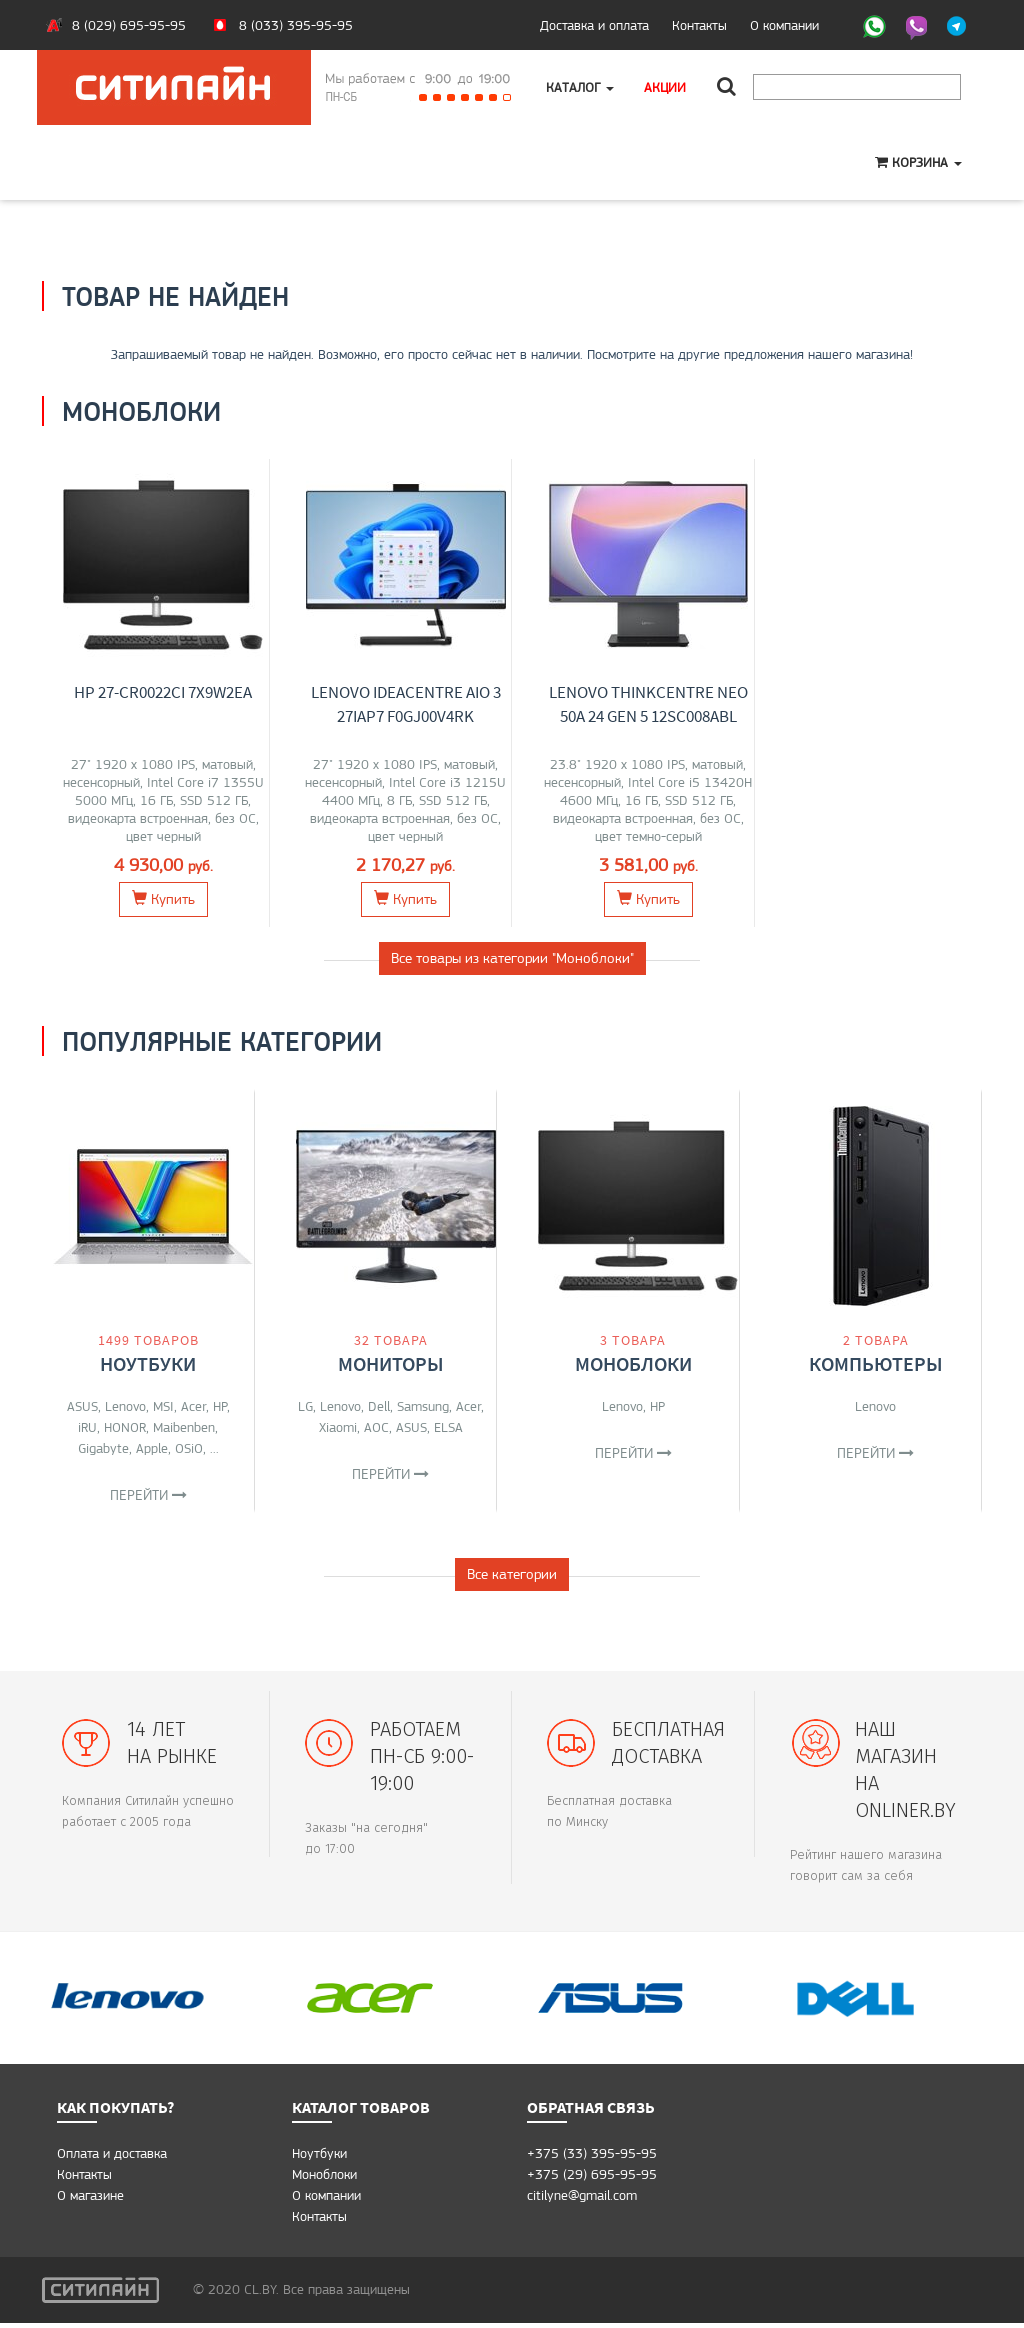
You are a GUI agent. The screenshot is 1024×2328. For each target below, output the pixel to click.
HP (220, 1406)
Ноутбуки (148, 1363)
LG (305, 1406)
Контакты (699, 25)
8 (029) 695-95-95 (129, 25)
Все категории (512, 1579)
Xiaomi (338, 1427)
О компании (784, 25)
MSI (163, 1406)
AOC (376, 1427)
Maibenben (184, 1427)
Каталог (580, 87)
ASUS (82, 1406)
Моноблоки (633, 1363)
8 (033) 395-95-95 (296, 25)
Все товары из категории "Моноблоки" (512, 958)
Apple (152, 1448)
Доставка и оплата (594, 25)
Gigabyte (103, 1448)
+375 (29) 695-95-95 (592, 2179)
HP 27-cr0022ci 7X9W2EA (163, 692)
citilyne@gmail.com (582, 2200)
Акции (665, 87)
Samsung (423, 1406)
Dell (379, 1406)
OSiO (189, 1448)
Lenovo (125, 1406)
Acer (193, 1406)
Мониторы (391, 1363)
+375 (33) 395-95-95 (592, 2158)
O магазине (90, 2200)
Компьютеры (876, 1363)
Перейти (148, 1495)
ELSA (448, 1427)
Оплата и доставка (112, 2158)
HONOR (125, 1427)
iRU (87, 1427)
